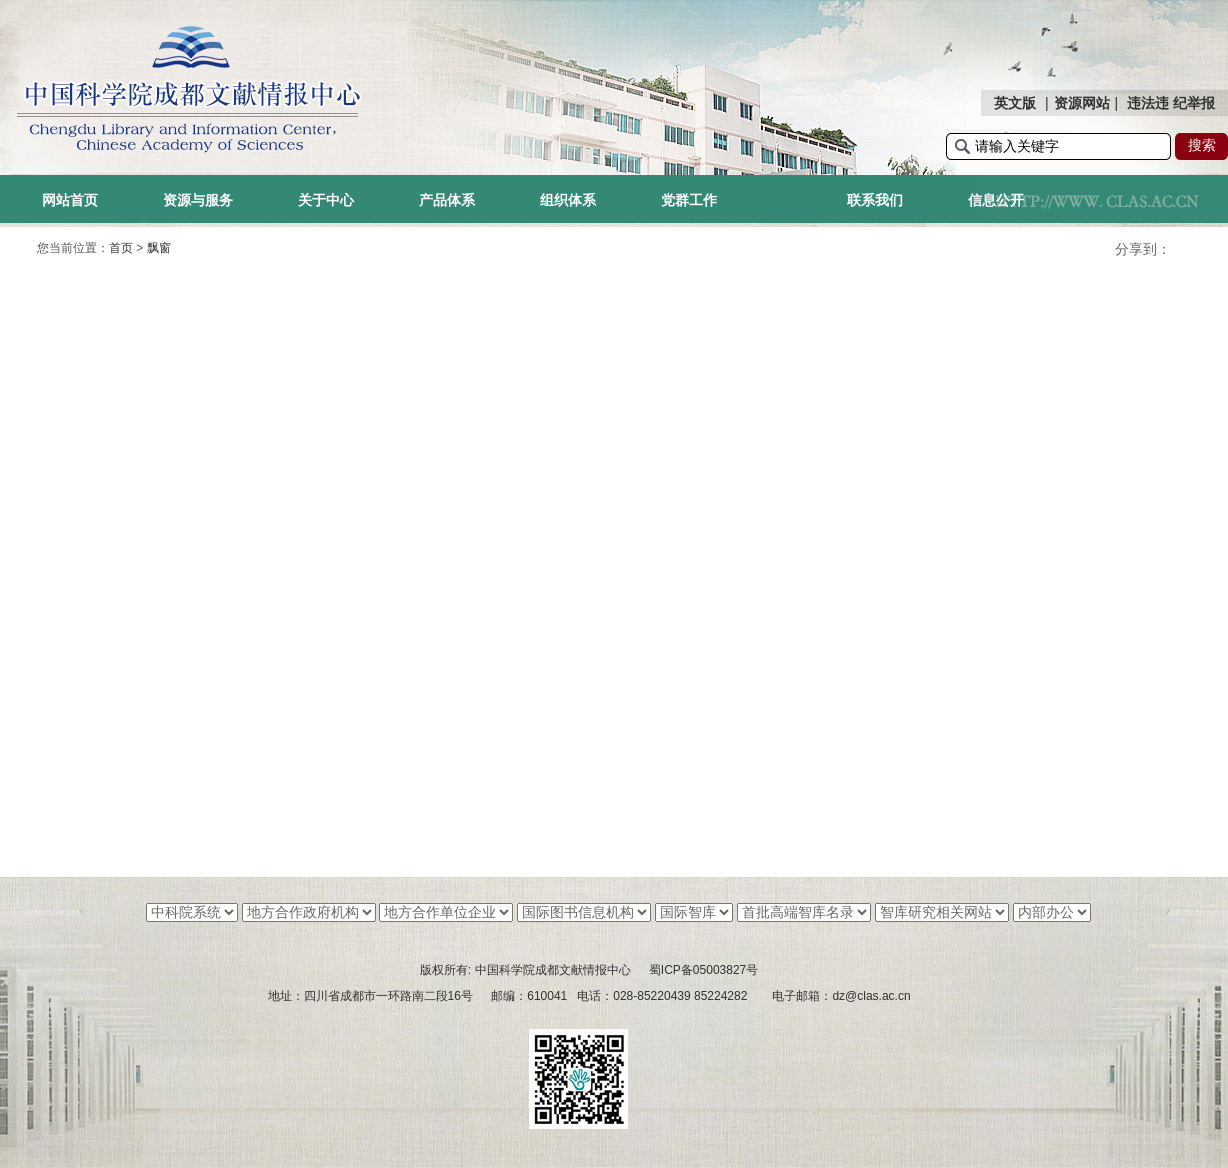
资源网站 (1082, 103)
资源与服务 (198, 200)
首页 (121, 248)
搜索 (1202, 145)
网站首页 (70, 200)
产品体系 (447, 200)
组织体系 (568, 200)
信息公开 (996, 200)
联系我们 (875, 200)
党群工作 (689, 200)
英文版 (1015, 103)
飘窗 (159, 248)
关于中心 (326, 200)
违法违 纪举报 (1171, 103)
